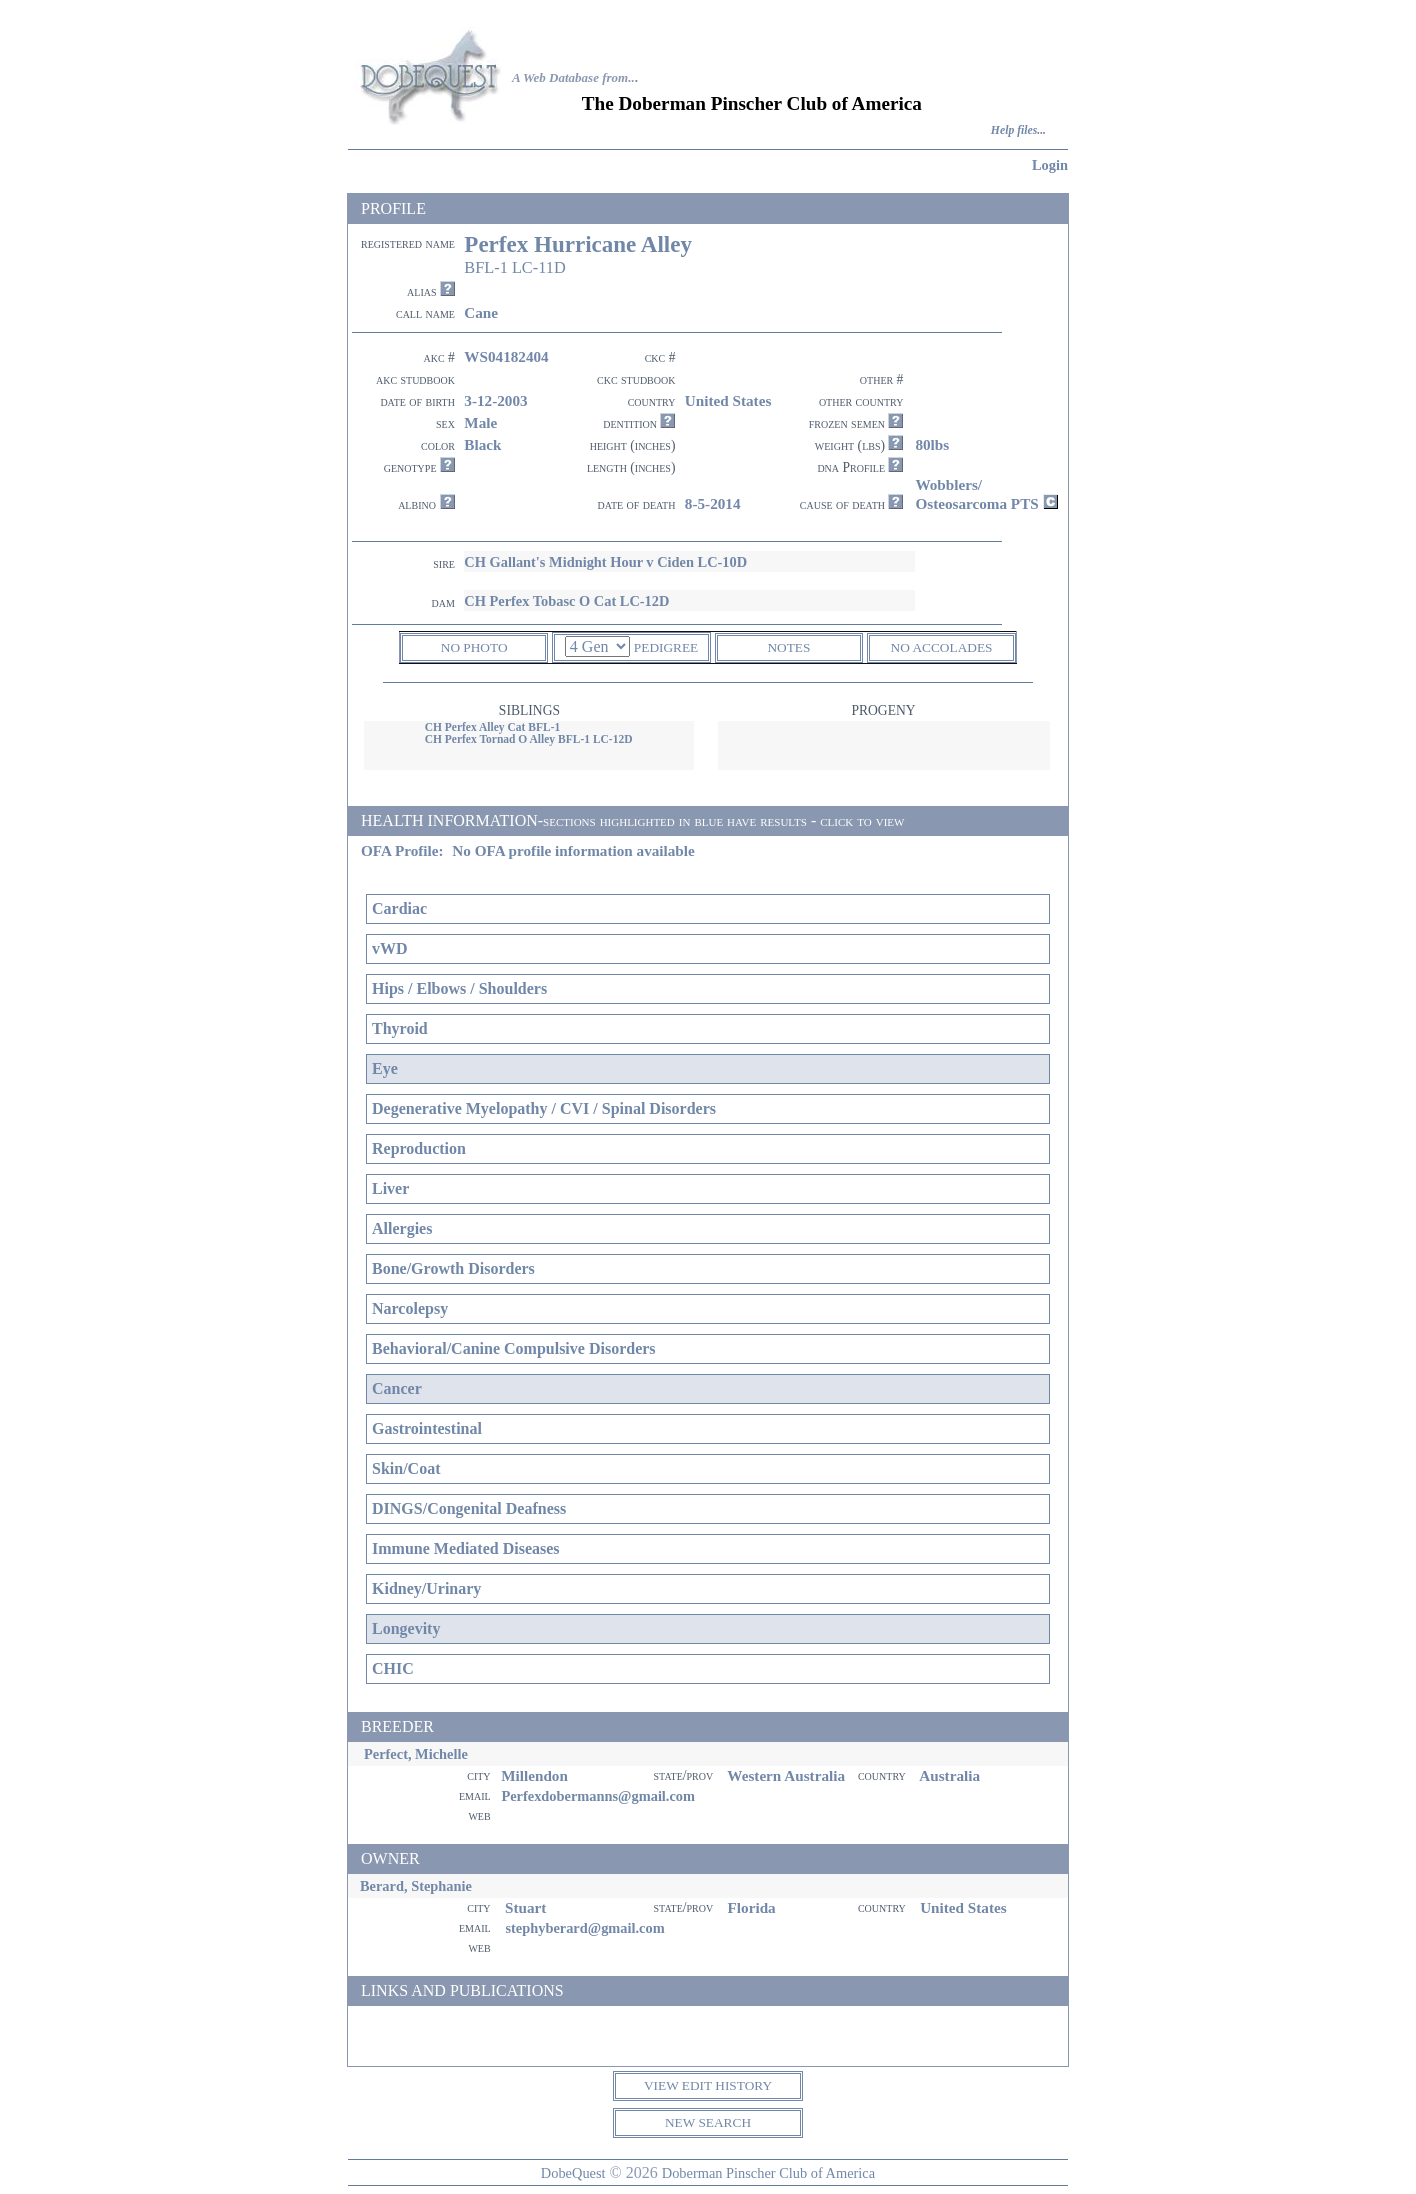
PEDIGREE (666, 647)
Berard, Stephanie (416, 1886)
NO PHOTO (474, 647)
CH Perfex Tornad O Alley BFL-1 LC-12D (529, 739)
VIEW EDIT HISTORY (708, 2085)
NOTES (788, 647)
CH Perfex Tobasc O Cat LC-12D (566, 601)
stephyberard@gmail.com (584, 1928)
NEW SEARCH (708, 2122)
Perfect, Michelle (416, 1754)
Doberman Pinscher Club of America (768, 2173)
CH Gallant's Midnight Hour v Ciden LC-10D (605, 562)
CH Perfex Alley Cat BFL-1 (493, 727)
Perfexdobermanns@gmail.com (598, 1796)
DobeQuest (573, 2173)
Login (1050, 165)
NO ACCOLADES (942, 647)
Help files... (1018, 130)
